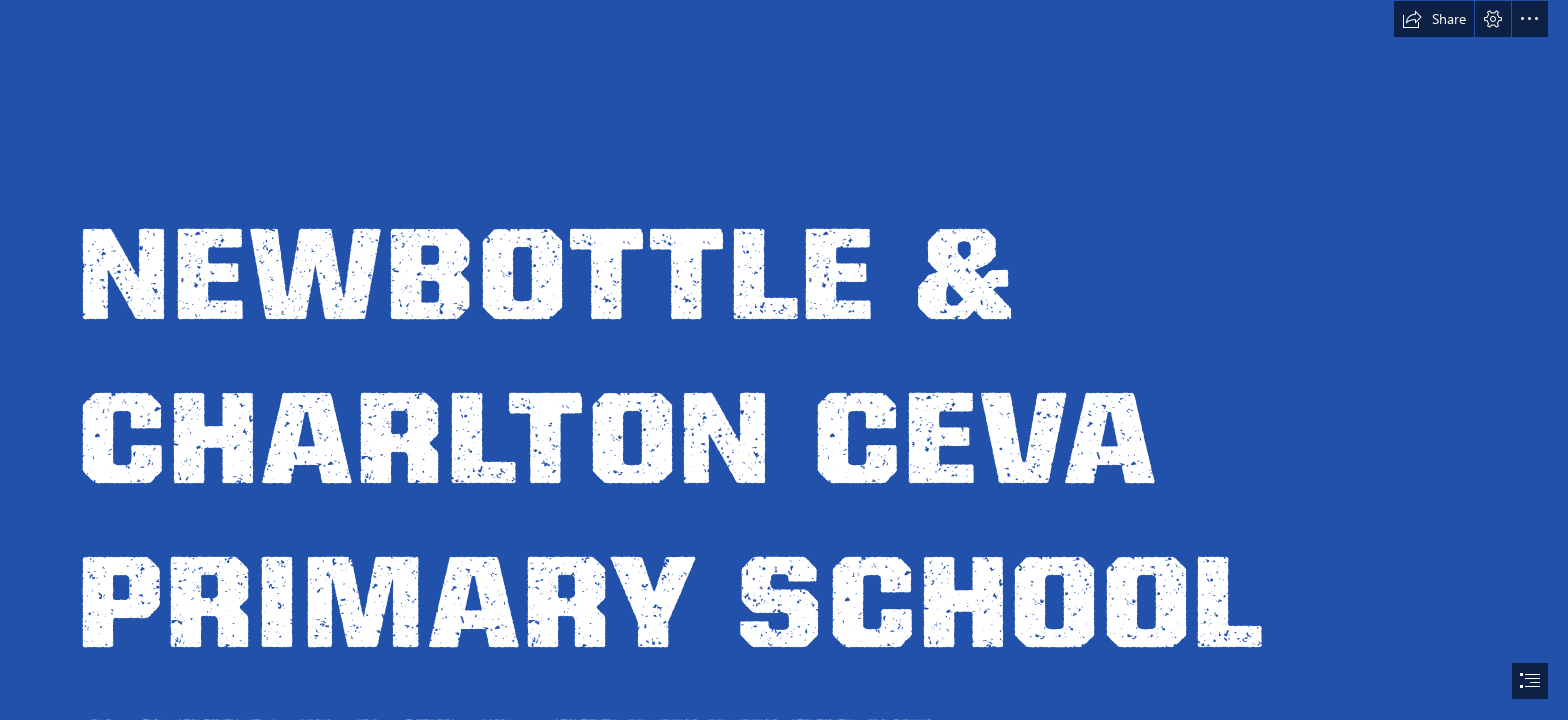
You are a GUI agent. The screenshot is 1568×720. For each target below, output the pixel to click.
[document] (784, 360)
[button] (1434, 19)
